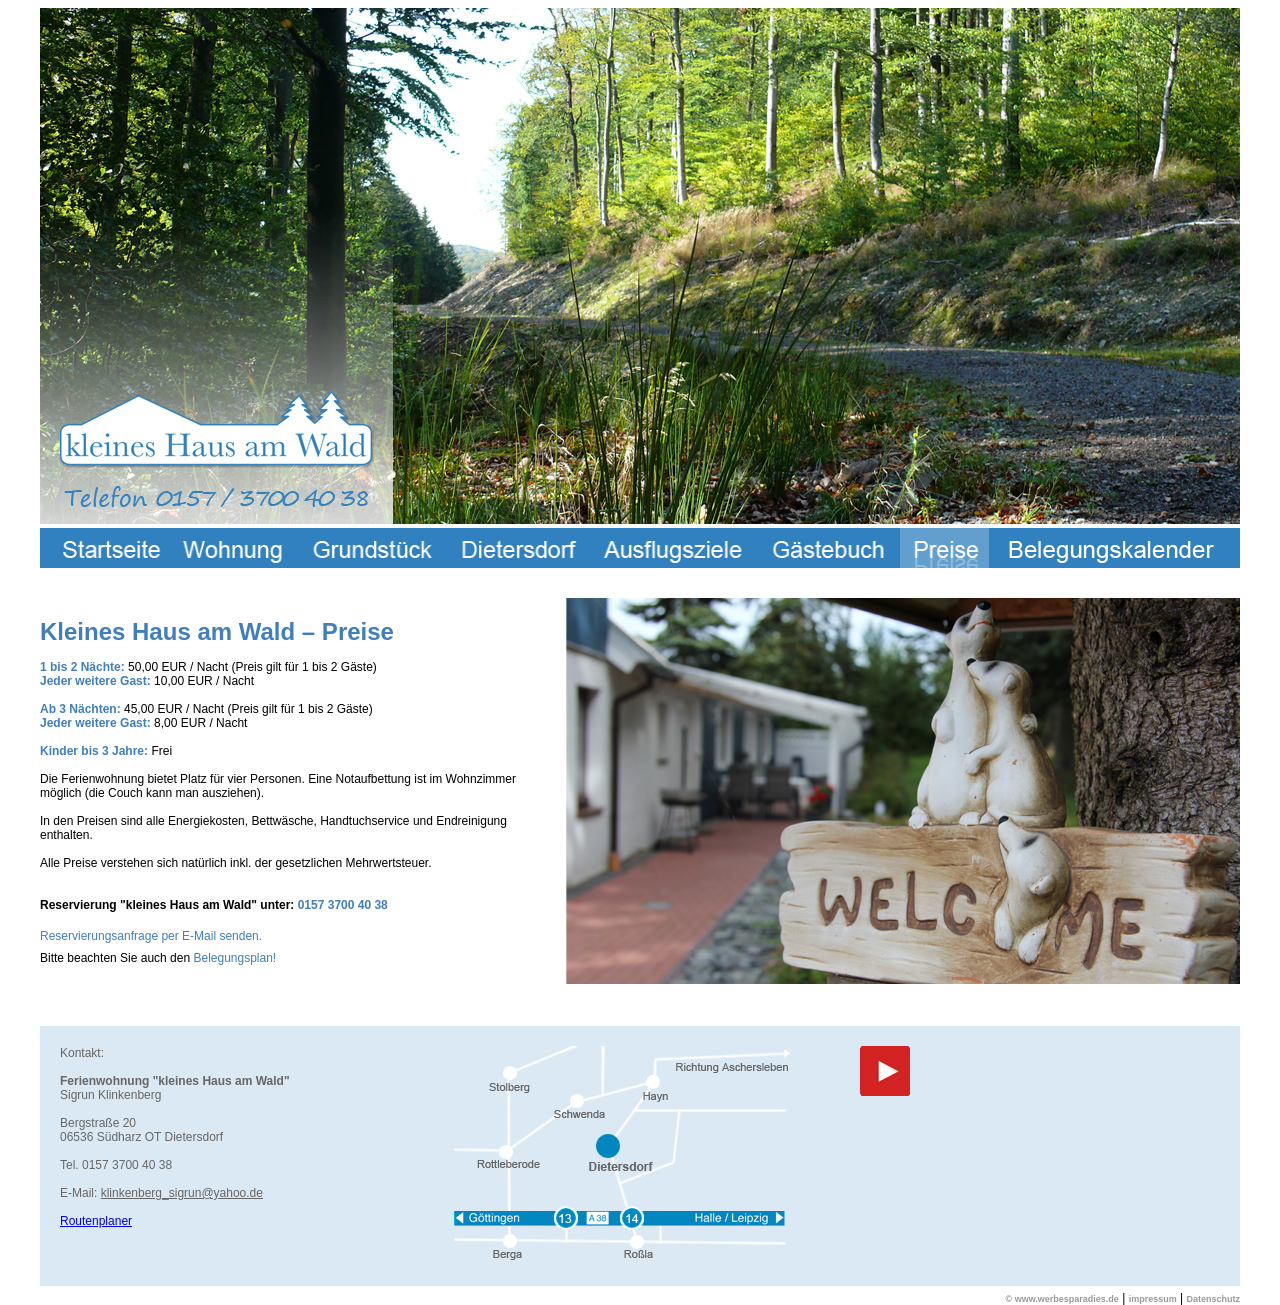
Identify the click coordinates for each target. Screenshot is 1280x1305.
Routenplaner (96, 1221)
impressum (1153, 1299)
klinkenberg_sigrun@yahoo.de (182, 1193)
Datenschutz (1213, 1299)
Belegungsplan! (234, 958)
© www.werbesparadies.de (1062, 1299)
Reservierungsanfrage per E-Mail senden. (151, 936)
